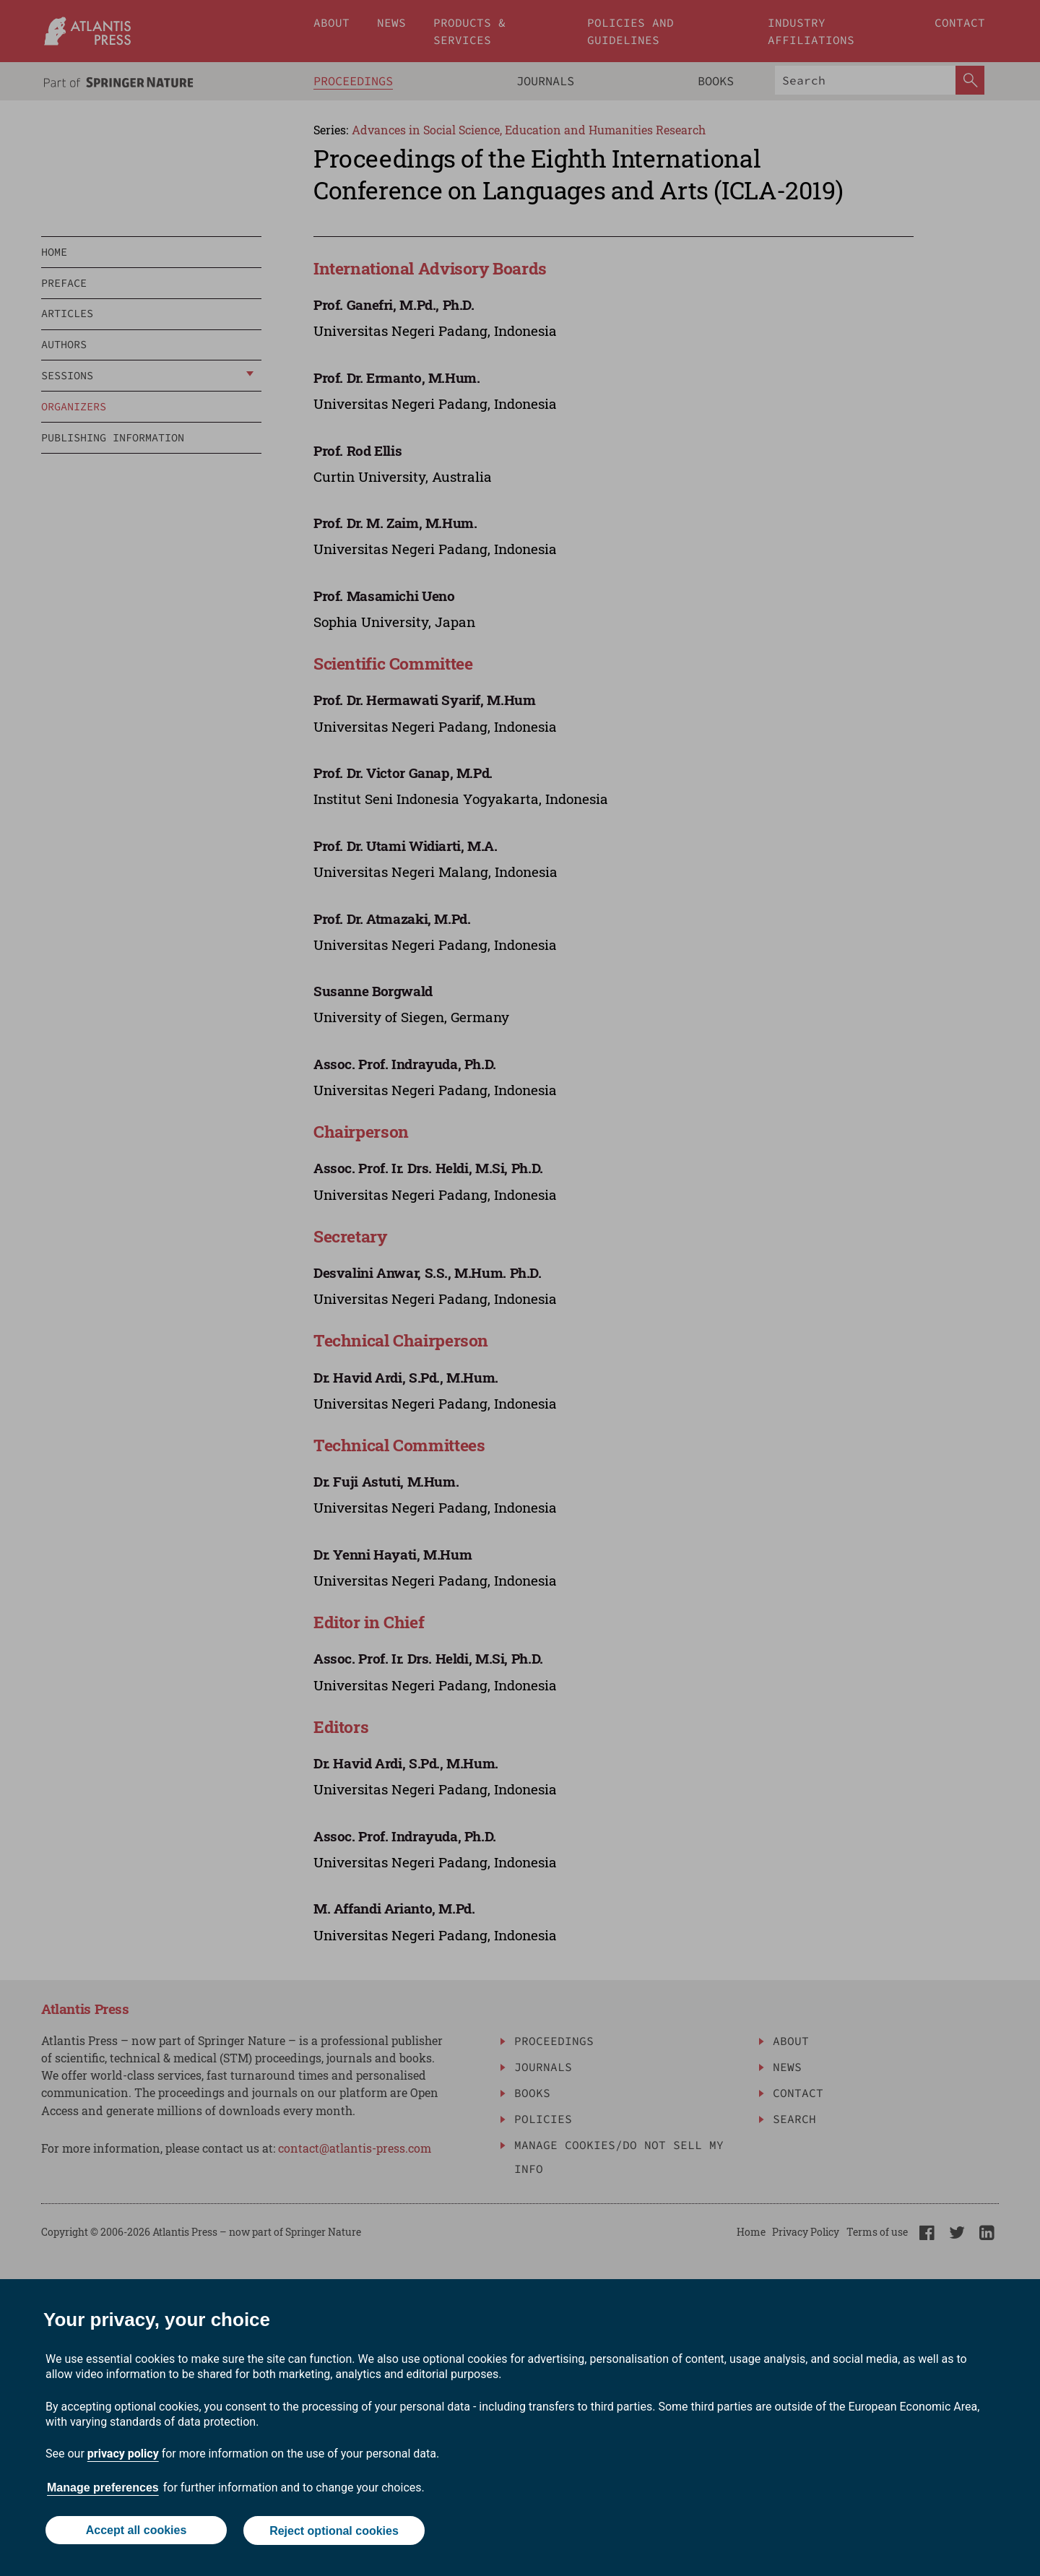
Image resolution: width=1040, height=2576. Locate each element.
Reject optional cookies (334, 2531)
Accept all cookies (135, 2531)
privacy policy (123, 2454)
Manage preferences (103, 2488)
